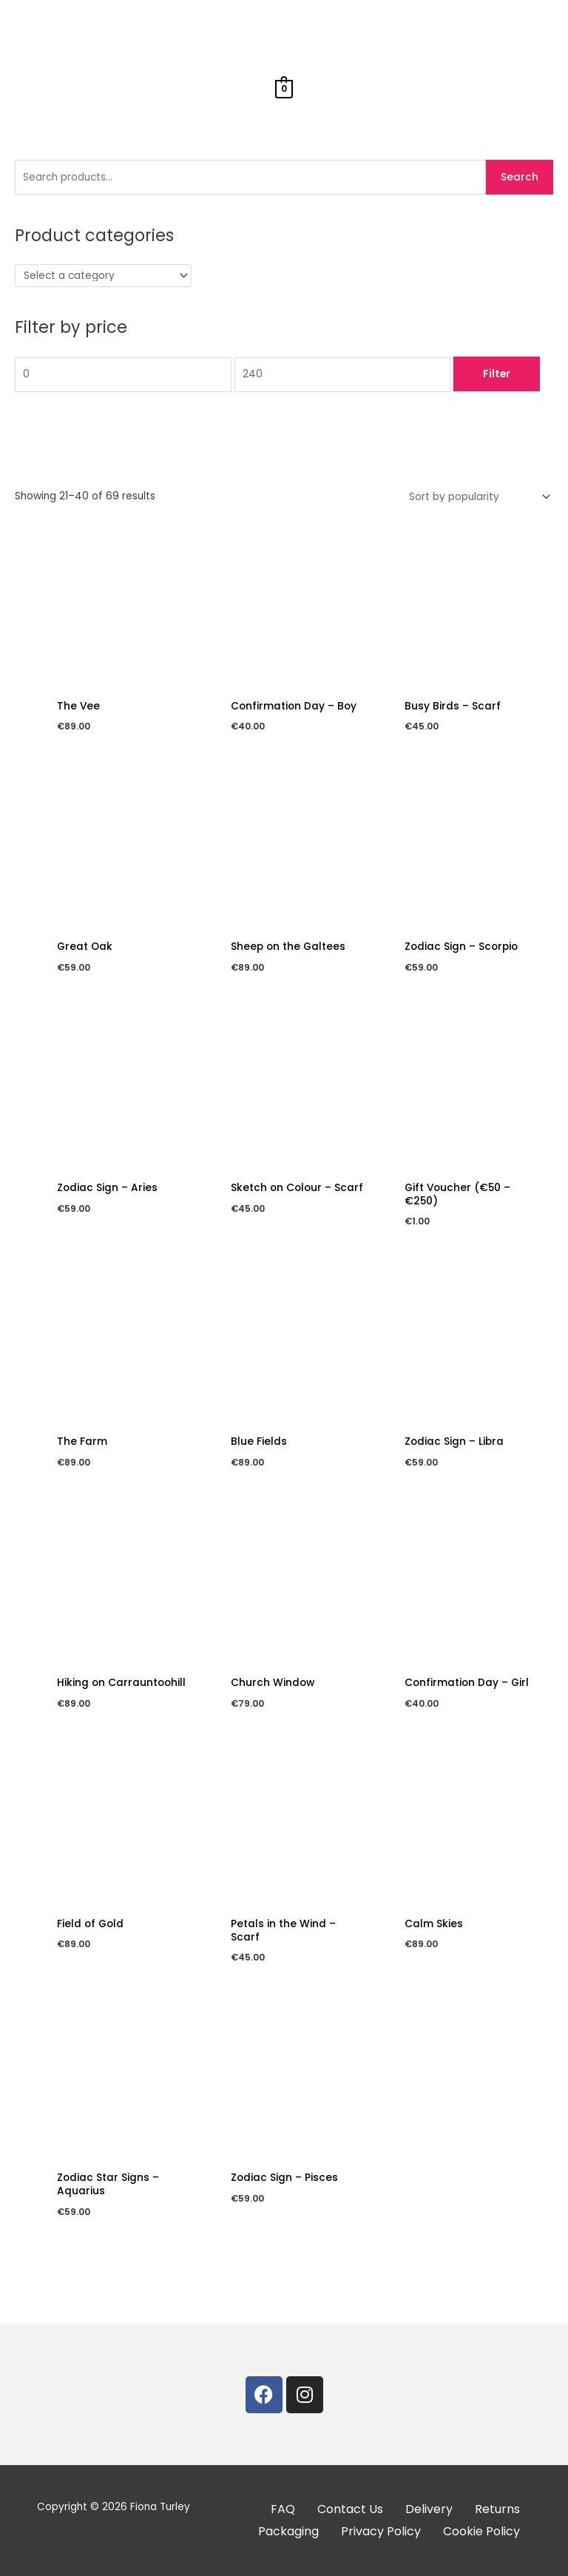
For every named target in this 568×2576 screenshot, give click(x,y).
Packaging (288, 2531)
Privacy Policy (381, 2531)
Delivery (429, 2509)
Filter (496, 374)
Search (519, 177)
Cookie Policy (481, 2531)
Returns (497, 2509)
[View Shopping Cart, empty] (284, 88)
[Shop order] (477, 497)
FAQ (283, 2509)
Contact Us (350, 2509)
